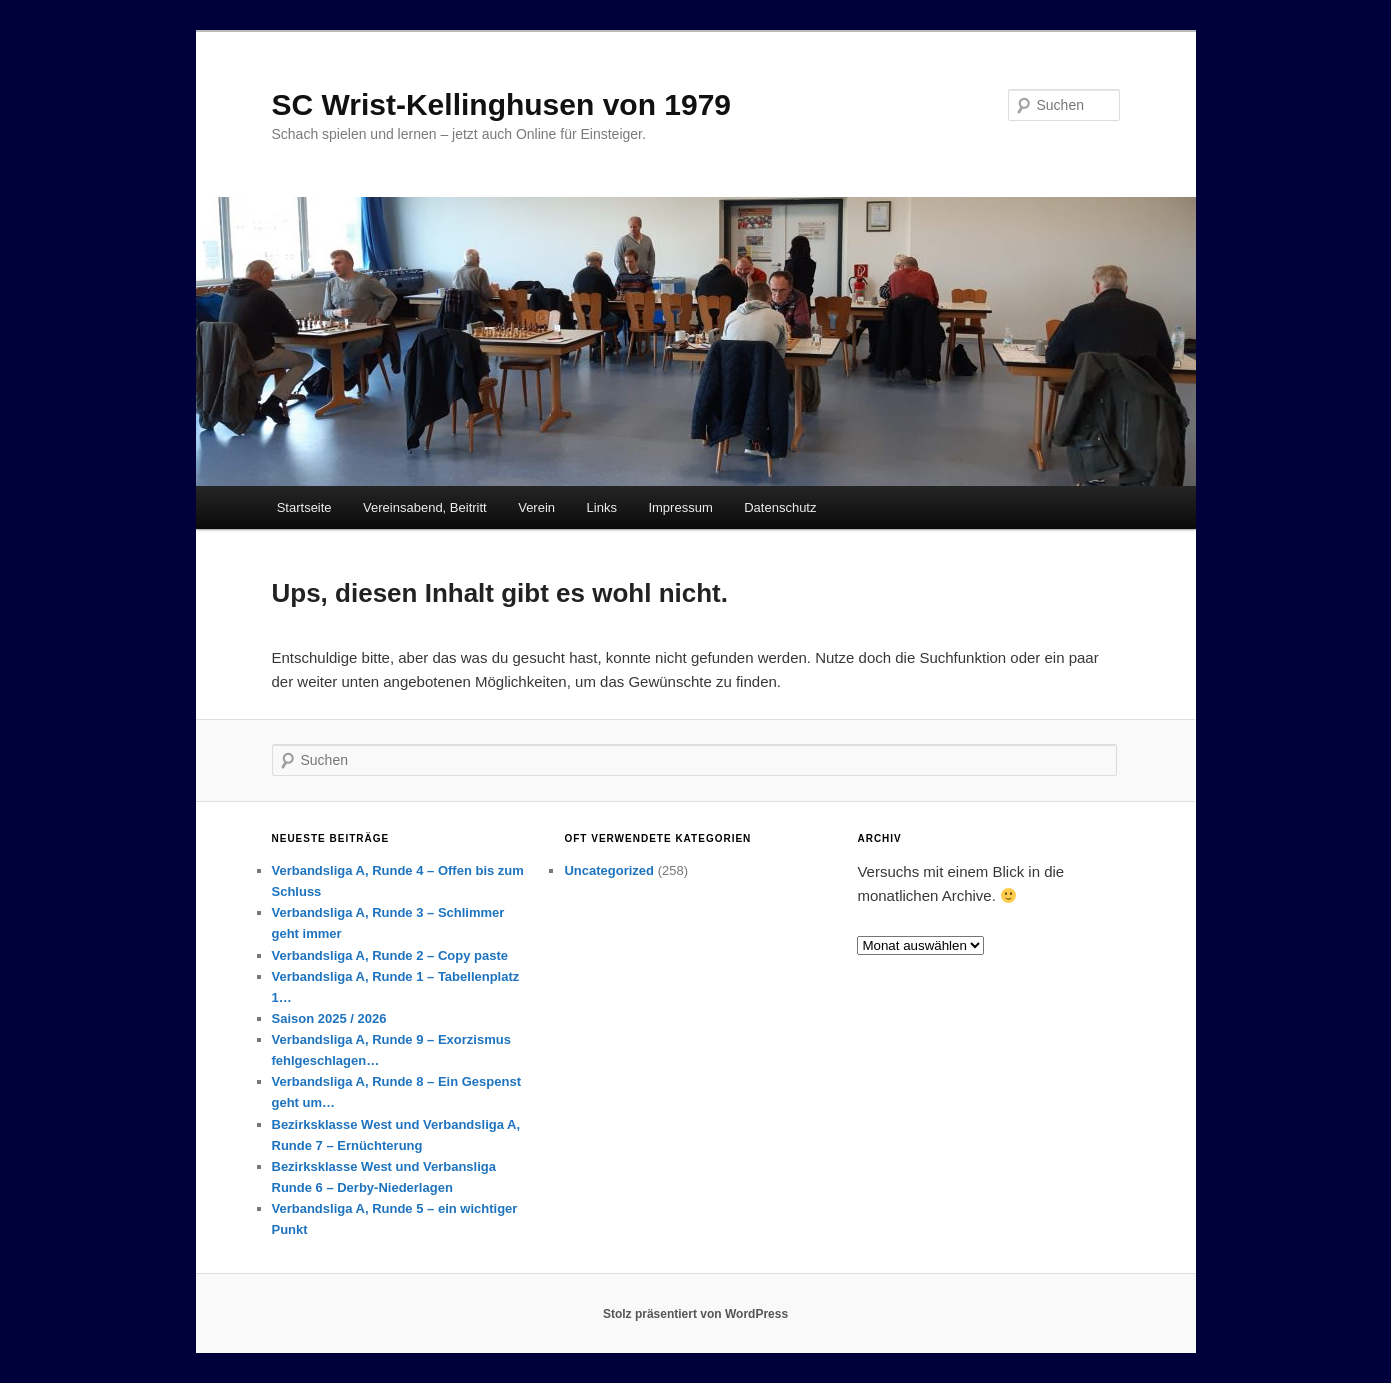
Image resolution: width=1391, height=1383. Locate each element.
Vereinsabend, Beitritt (425, 507)
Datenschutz (780, 507)
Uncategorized (609, 870)
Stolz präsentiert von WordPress (695, 1314)
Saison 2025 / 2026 (329, 1018)
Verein (536, 507)
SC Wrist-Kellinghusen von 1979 (502, 104)
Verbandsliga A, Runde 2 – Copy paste (390, 955)
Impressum (680, 507)
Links (602, 507)
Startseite (304, 507)
